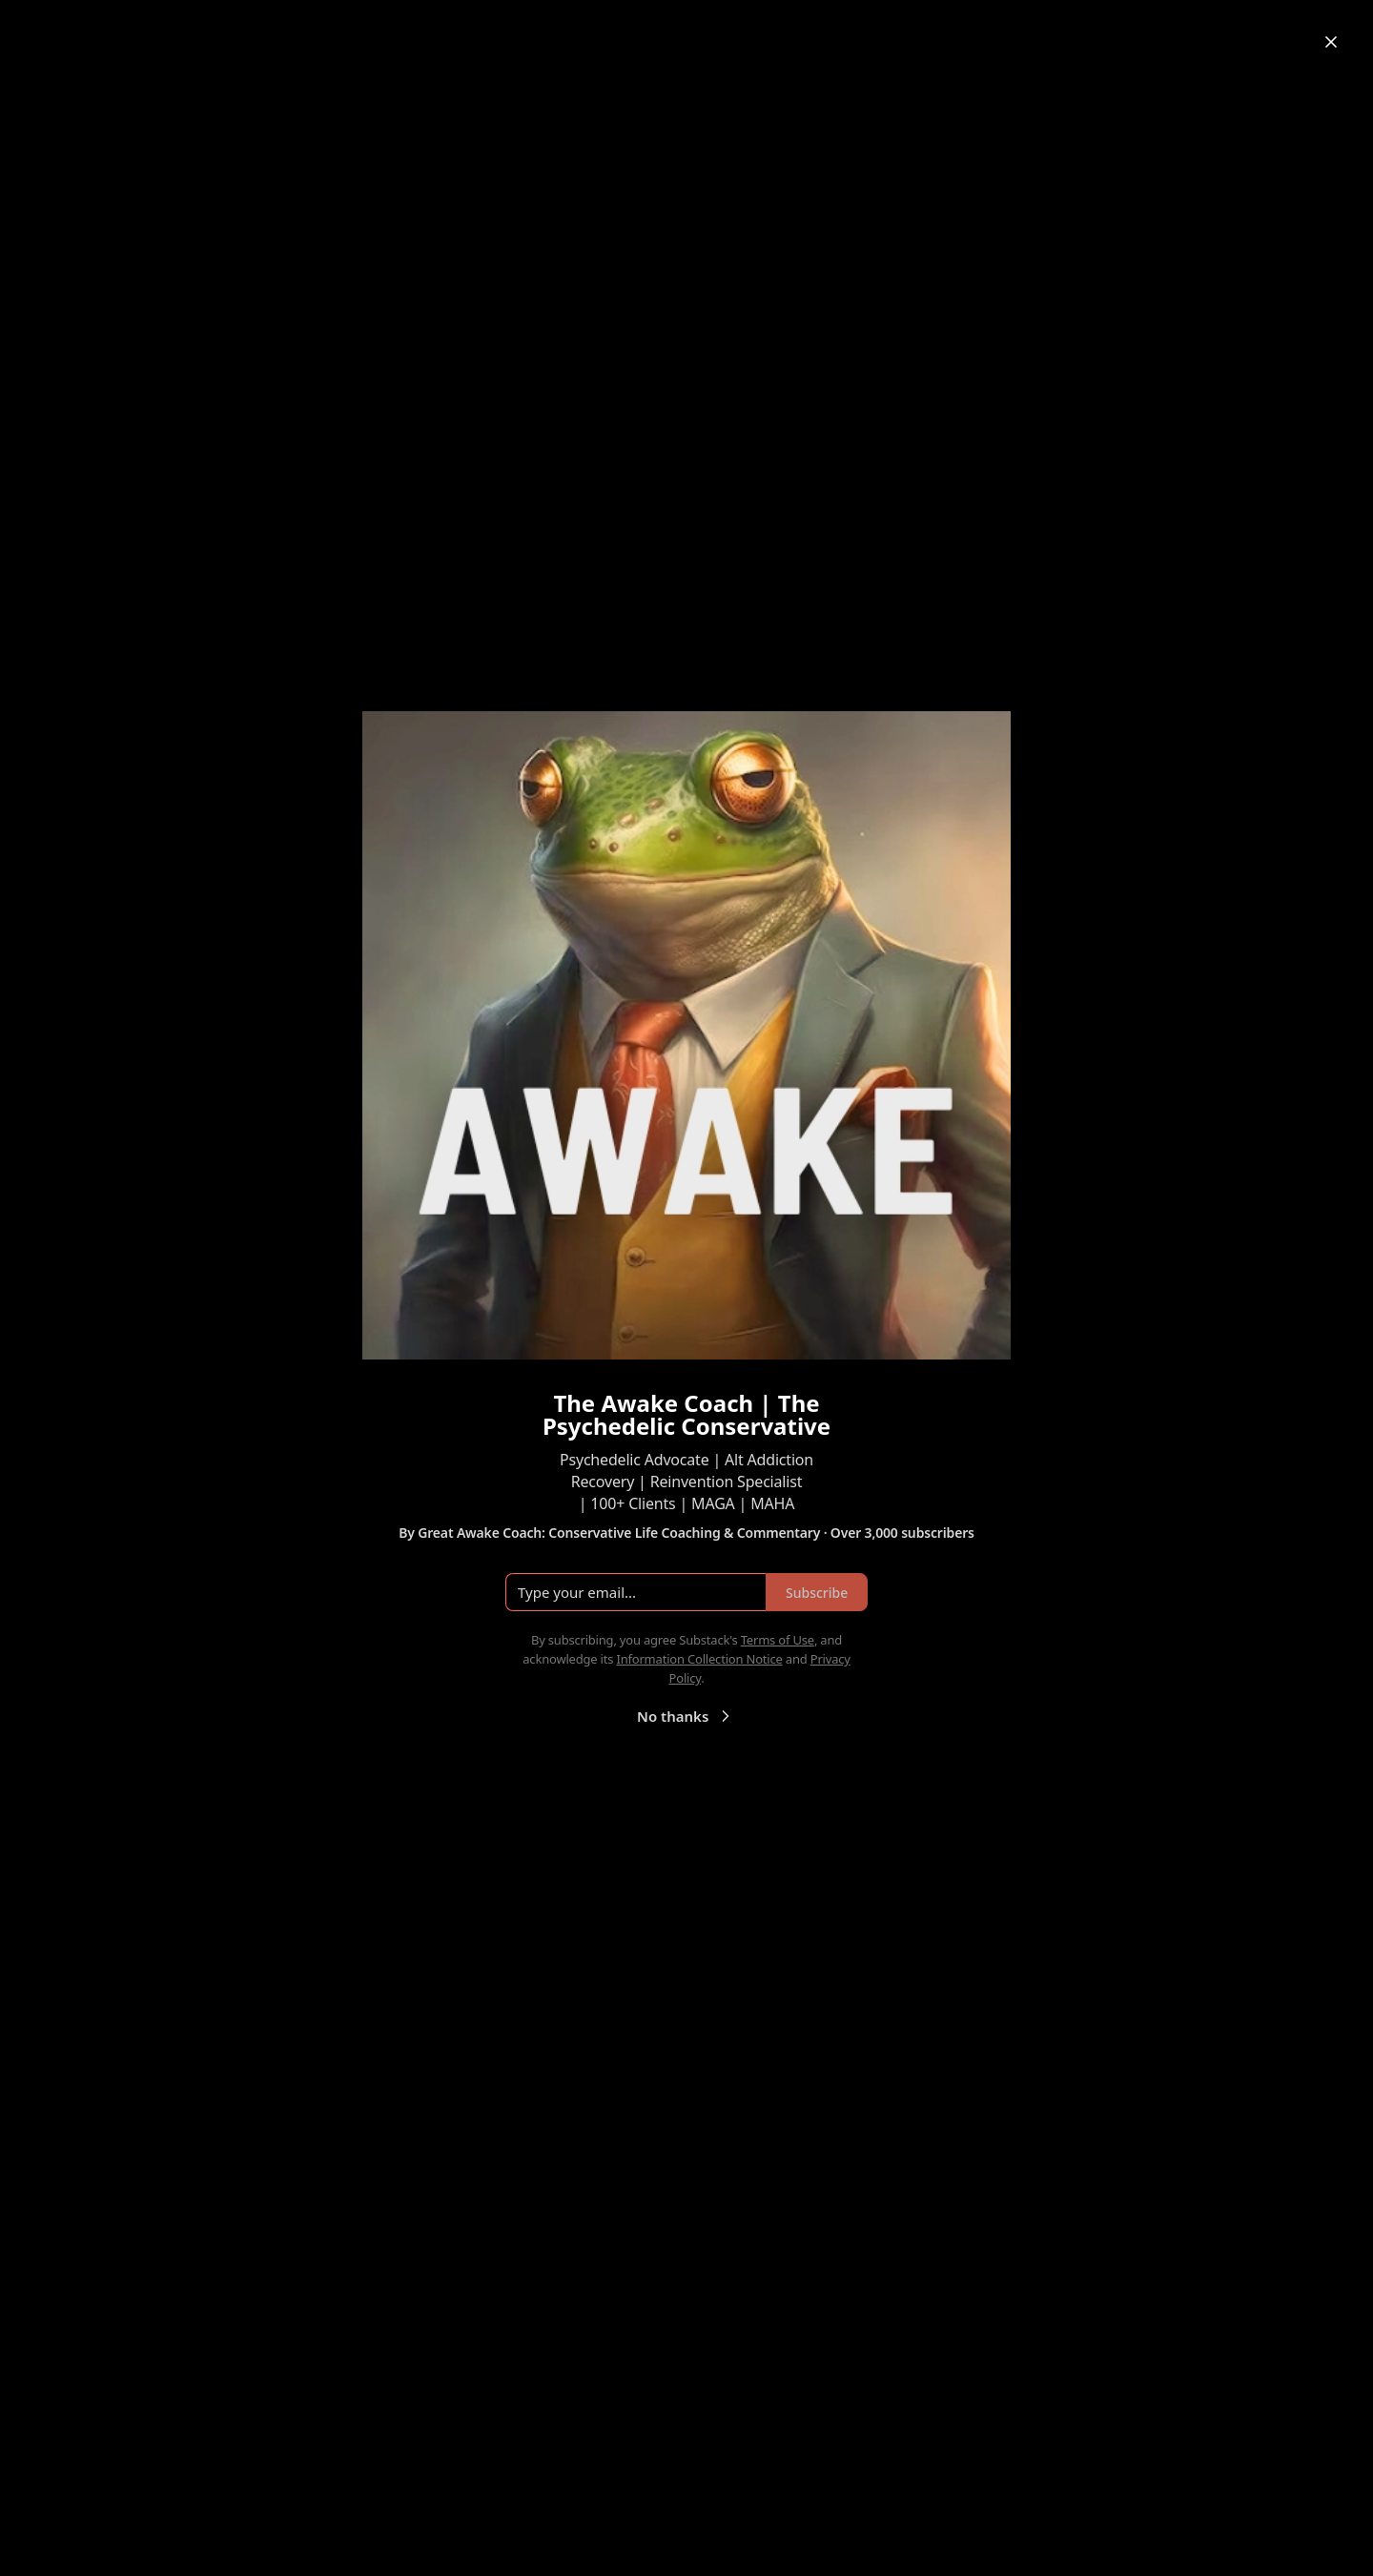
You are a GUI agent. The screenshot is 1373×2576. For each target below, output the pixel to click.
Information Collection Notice (699, 1658)
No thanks (686, 1716)
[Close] (1331, 42)
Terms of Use (777, 1639)
